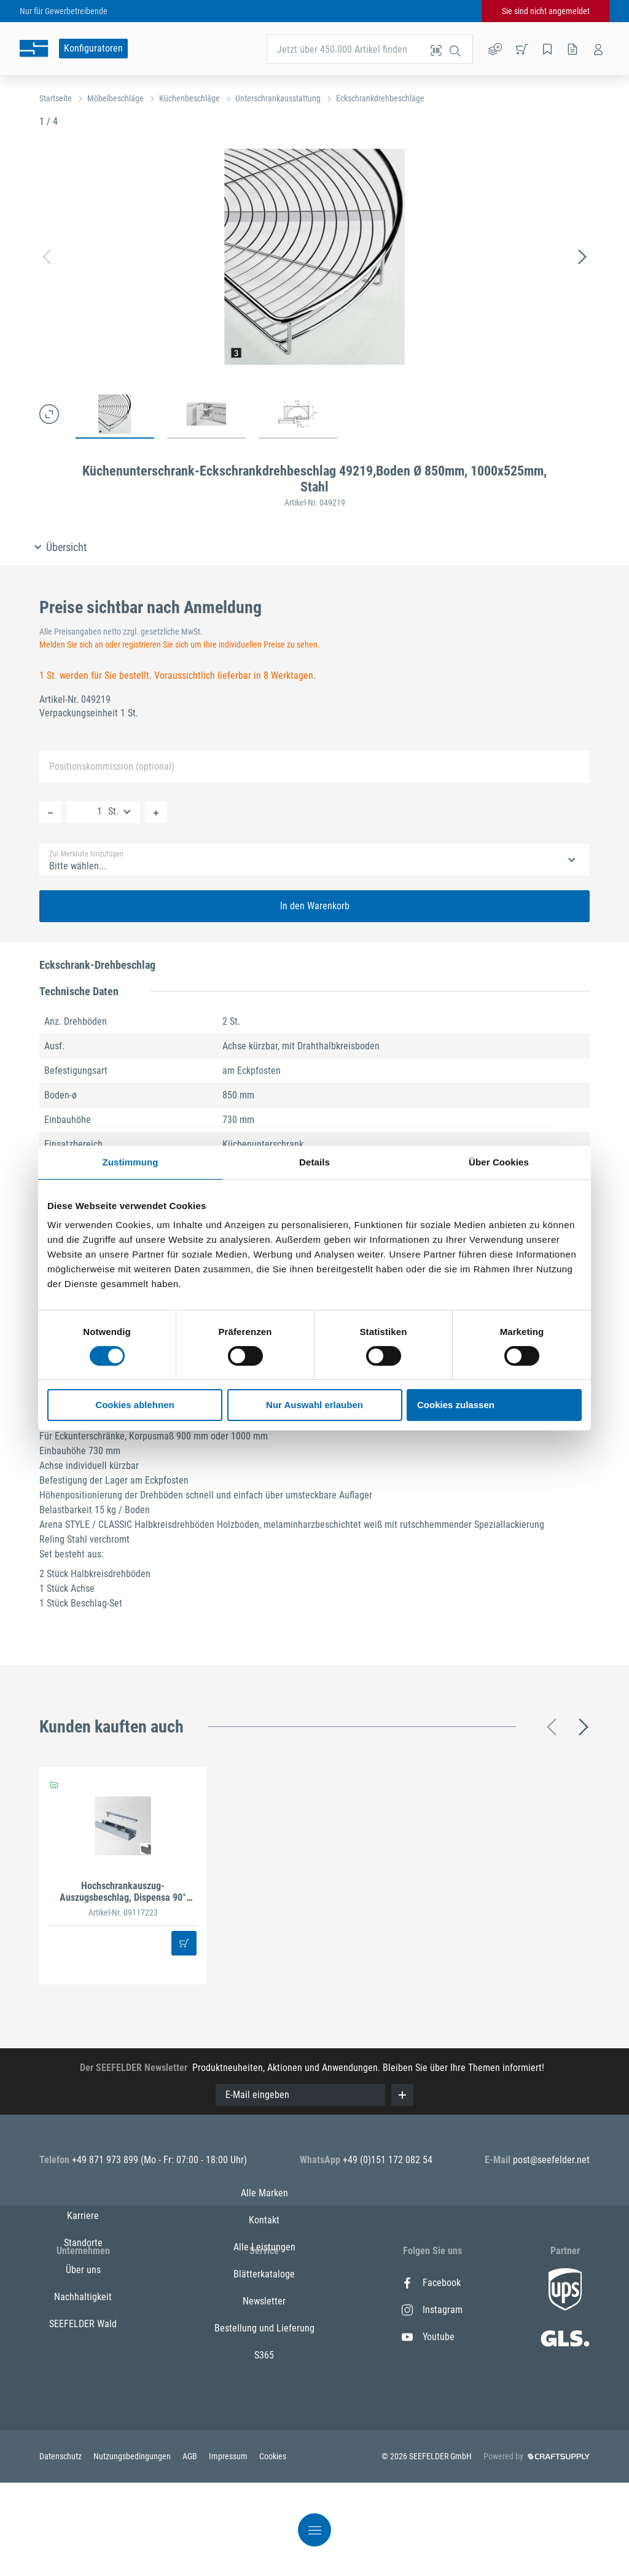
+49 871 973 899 (106, 2160)
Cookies (272, 2546)
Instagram (432, 2310)
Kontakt (264, 2310)
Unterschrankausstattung (278, 98)
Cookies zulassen (455, 1405)
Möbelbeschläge (115, 98)
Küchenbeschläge (189, 98)
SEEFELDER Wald (83, 2391)
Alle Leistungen (264, 2337)
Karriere (83, 2282)
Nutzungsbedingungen (133, 2546)
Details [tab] (314, 1162)
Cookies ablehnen (134, 1405)
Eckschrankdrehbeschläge (380, 98)
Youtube (428, 2337)
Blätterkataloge (264, 2364)
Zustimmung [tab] (130, 1162)
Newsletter (264, 2391)
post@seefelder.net (551, 2160)
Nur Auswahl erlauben (314, 1405)
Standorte (83, 2310)
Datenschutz (61, 2546)
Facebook (431, 2282)
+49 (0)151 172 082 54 (387, 2160)
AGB (190, 2546)
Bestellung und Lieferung (264, 2418)
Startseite (55, 98)
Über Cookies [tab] (499, 1162)
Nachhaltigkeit (83, 2364)
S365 (264, 2445)
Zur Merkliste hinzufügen (86, 854)
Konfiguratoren (93, 48)
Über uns (83, 2337)
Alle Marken (264, 2282)
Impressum (229, 2546)
